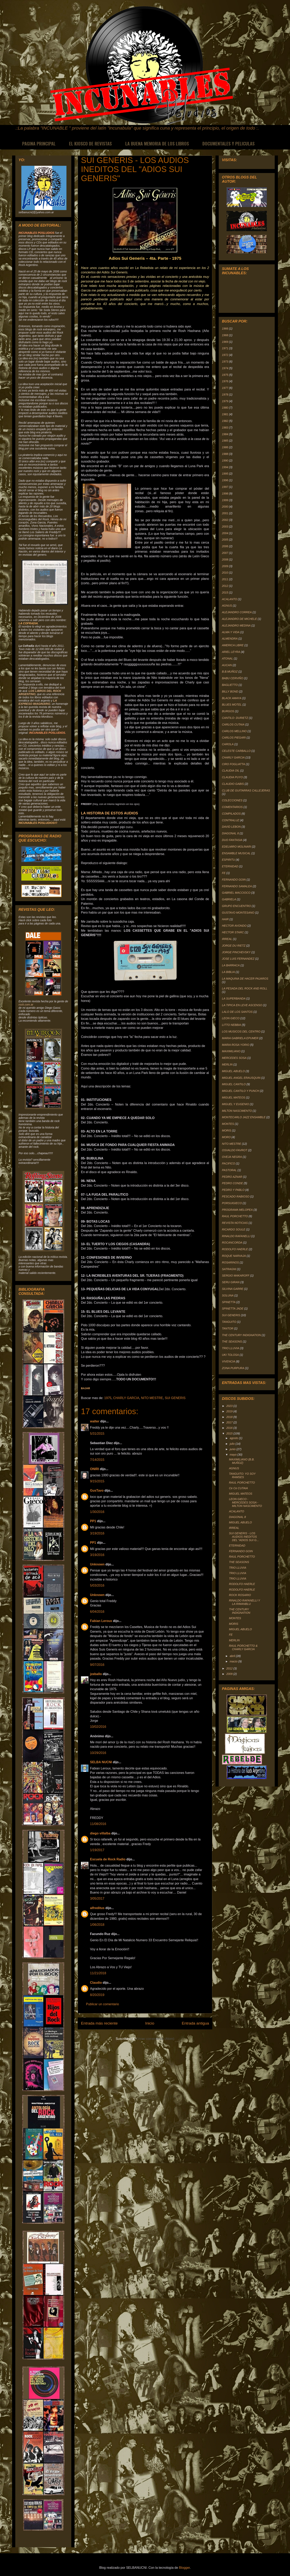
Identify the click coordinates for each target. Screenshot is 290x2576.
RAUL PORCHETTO (235, 1216)
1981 (225, 414)
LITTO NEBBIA (231, 1024)
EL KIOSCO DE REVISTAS (90, 143)
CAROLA (228, 744)
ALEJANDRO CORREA (237, 612)
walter (94, 1421)
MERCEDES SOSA (234, 1057)
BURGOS (228, 711)
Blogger (184, 2567)
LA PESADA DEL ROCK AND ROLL (244, 988)
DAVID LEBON (231, 826)
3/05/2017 (97, 1898)
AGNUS (227, 605)
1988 (225, 453)
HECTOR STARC (233, 932)
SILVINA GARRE (232, 1288)
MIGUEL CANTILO (234, 1084)
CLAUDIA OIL (230, 770)
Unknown (97, 1564)
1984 (225, 434)
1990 (225, 460)
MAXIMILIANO (231, 1051)
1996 (225, 480)
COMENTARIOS (232, 807)
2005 (225, 539)
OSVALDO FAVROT (234, 1150)
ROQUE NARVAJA (234, 1255)
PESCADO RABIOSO (235, 1196)
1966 (225, 328)
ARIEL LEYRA (231, 651)
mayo (233, 1454)
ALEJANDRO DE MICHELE (239, 618)
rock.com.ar (26, 1004)
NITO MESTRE (152, 1398)
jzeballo (96, 1674)
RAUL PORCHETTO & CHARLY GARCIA (243, 1647)
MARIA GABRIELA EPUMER (240, 1038)
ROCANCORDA (232, 1242)
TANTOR (227, 1328)
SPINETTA (228, 1302)
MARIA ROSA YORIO (235, 1044)
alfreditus (97, 1908)
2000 (225, 506)
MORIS (226, 1130)
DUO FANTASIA (232, 840)
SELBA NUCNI (101, 1762)
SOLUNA (228, 1295)
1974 (225, 368)
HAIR (225, 919)
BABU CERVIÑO (232, 678)
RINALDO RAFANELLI (236, 1236)
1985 (225, 440)
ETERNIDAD (230, 866)
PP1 (93, 1521)
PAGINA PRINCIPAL (39, 143)
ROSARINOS (230, 1262)
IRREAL (227, 939)
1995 (225, 473)
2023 (229, 1406)
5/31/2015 (97, 1433)
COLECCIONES (232, 800)
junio (233, 1449)
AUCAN (227, 665)
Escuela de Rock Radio (107, 1859)
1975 (108, 1398)
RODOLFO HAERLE (235, 1249)
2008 (225, 559)
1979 (225, 401)
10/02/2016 (98, 1726)
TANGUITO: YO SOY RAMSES (242, 1475)
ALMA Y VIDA (230, 632)
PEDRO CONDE (232, 1183)
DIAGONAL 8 (230, 833)
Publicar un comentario (102, 2004)
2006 (225, 546)
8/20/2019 (97, 1995)
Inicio (149, 2023)
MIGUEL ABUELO (233, 1071)
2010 (225, 572)
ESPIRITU (228, 859)
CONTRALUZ (230, 820)
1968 (225, 335)
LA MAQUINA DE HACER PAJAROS (245, 978)
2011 (225, 579)
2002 (225, 519)
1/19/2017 (97, 1850)
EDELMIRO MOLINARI (236, 846)
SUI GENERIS (175, 1398)
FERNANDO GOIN (234, 879)
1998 (225, 493)
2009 (225, 566)
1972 (225, 355)
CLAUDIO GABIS (233, 783)
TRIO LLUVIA (230, 1348)
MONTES (228, 1123)
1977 (225, 387)
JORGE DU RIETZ (233, 945)
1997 (225, 486)
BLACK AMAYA (231, 698)
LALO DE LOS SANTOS (237, 1011)
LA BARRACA (231, 965)
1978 (225, 394)
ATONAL (227, 658)
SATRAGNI (229, 1269)
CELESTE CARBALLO (236, 750)
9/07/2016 (97, 1664)
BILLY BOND (230, 691)
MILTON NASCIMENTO (237, 1110)
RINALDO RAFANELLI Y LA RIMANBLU (244, 1602)
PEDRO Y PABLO (233, 1189)
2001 (225, 513)
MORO (226, 1137)
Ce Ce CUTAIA (238, 1488)
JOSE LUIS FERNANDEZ (238, 958)
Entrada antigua (195, 2023)
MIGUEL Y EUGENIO (235, 1104)
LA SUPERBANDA (233, 998)
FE (224, 873)
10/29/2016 (98, 1753)
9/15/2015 (97, 1481)
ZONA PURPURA (233, 1368)
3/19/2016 (97, 1533)
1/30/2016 (97, 1512)
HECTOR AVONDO (234, 925)
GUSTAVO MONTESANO (238, 912)
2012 (225, 585)
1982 (225, 420)
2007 (225, 552)
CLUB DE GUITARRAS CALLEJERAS (246, 790)
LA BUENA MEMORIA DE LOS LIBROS (157, 143)
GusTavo (97, 1490)
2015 (225, 592)
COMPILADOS (231, 813)
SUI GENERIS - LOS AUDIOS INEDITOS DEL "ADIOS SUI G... (244, 1537)
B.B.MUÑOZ (230, 671)
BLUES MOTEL (232, 704)
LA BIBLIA (228, 972)
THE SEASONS (232, 1341)
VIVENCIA (228, 1361)
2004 (225, 533)
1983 (225, 427)
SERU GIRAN (230, 1282)
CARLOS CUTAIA (233, 724)
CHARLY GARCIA (126, 1398)
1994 (225, 467)
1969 (225, 341)
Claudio (96, 1982)
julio (232, 1443)
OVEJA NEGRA (232, 1156)
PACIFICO (228, 1163)
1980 (225, 407)
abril (233, 1656)
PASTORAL (229, 1170)
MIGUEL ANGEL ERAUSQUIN (241, 1077)
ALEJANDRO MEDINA (236, 625)
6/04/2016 (97, 1611)
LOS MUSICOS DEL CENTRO (241, 1031)
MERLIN (227, 1064)
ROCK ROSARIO (240, 1595)
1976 (225, 381)
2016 (229, 1427)
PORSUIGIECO (232, 1203)
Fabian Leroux (101, 1621)
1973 (225, 361)
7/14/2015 (97, 1459)
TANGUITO (229, 1321)
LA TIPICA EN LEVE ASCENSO (242, 1005)
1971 (225, 348)
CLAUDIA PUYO (232, 777)
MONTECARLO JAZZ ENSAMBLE (243, 1117)
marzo (234, 1661)
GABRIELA (229, 899)
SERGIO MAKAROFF (235, 1275)
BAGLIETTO (230, 684)
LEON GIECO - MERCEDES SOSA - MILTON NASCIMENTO (245, 1502)
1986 (225, 447)
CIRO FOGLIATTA (233, 764)
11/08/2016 (98, 1824)
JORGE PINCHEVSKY (236, 952)
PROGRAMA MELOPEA (237, 1209)
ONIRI (94, 1469)
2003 (225, 526)
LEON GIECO (230, 1018)
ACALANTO (229, 599)
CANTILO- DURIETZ (235, 717)
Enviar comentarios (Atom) (155, 2038)
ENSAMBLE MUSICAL (236, 853)
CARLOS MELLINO (234, 731)
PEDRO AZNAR (232, 1176)
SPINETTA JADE (232, 1308)
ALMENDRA (230, 638)
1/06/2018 (97, 1924)
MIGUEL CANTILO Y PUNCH (240, 1090)
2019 (229, 1411)
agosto (234, 1438)
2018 (229, 1417)
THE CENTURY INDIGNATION (241, 1335)
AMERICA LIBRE (233, 645)
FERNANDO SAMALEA (237, 886)
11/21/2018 (98, 1973)
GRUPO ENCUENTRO (236, 906)
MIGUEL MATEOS (233, 1097)
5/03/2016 (97, 1585)
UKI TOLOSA (230, 1354)
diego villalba (100, 1833)
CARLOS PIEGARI (234, 737)
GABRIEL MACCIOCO (236, 892)
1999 (225, 500)
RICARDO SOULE (233, 1229)
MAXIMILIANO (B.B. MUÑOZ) (242, 1461)
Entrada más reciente (99, 2023)
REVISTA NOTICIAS (235, 1222)
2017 (229, 1422)
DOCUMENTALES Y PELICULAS (228, 143)
